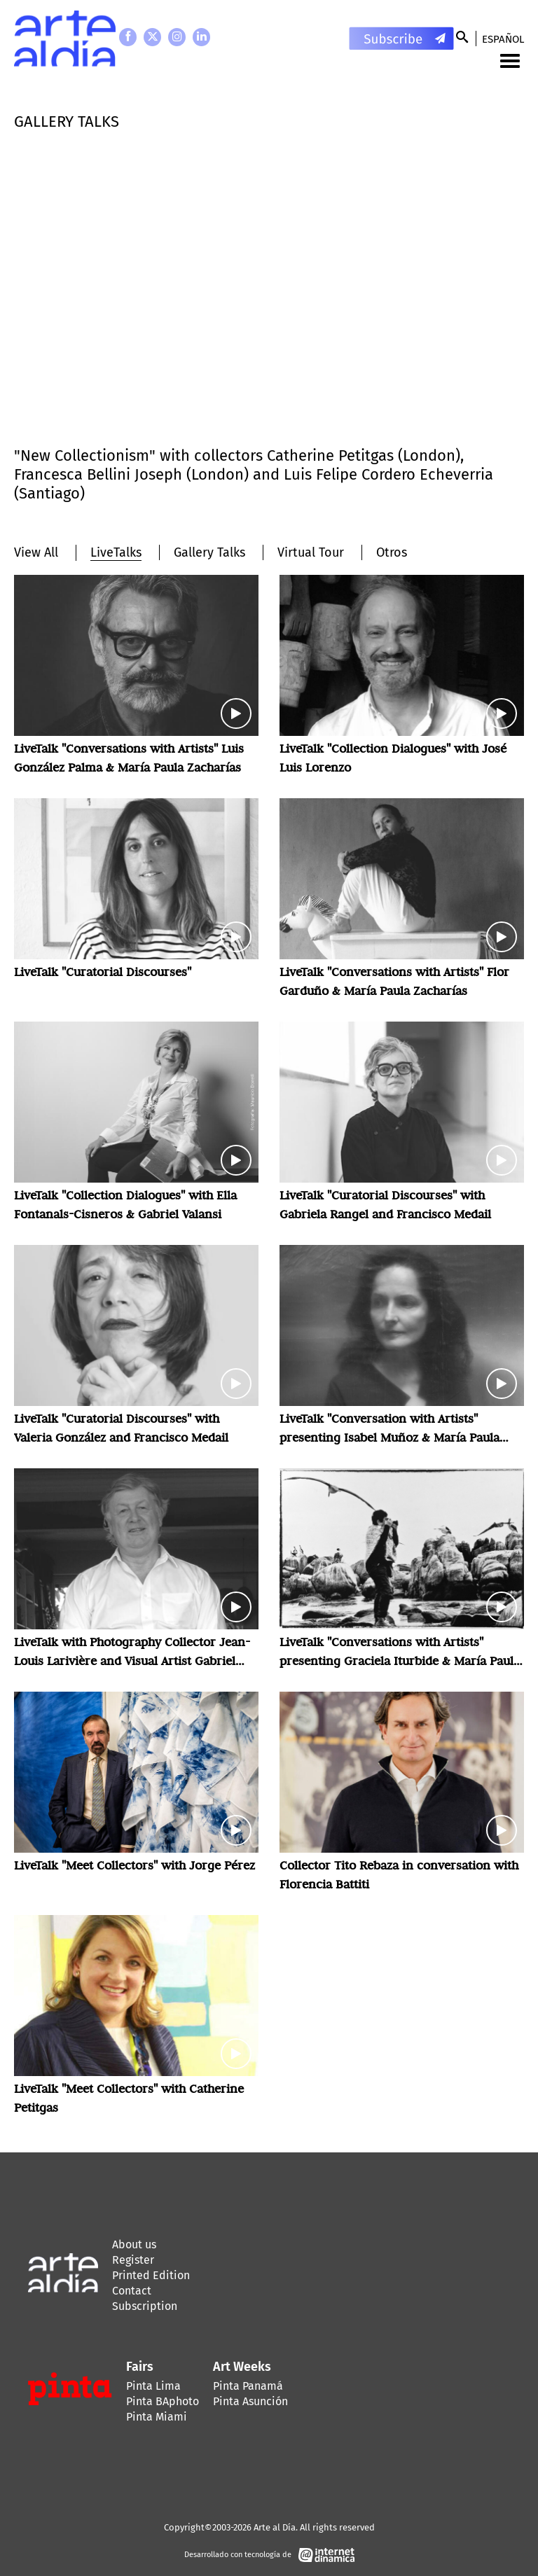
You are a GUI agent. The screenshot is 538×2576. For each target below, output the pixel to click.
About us (134, 2244)
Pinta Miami (156, 2416)
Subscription (144, 2306)
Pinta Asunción (250, 2401)
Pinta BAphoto (162, 2401)
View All (36, 552)
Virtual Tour (310, 552)
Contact (131, 2290)
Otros (391, 552)
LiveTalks (116, 552)
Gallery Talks (209, 552)
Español (503, 39)
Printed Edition (151, 2275)
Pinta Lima (153, 2386)
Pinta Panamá (248, 2386)
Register (133, 2260)
